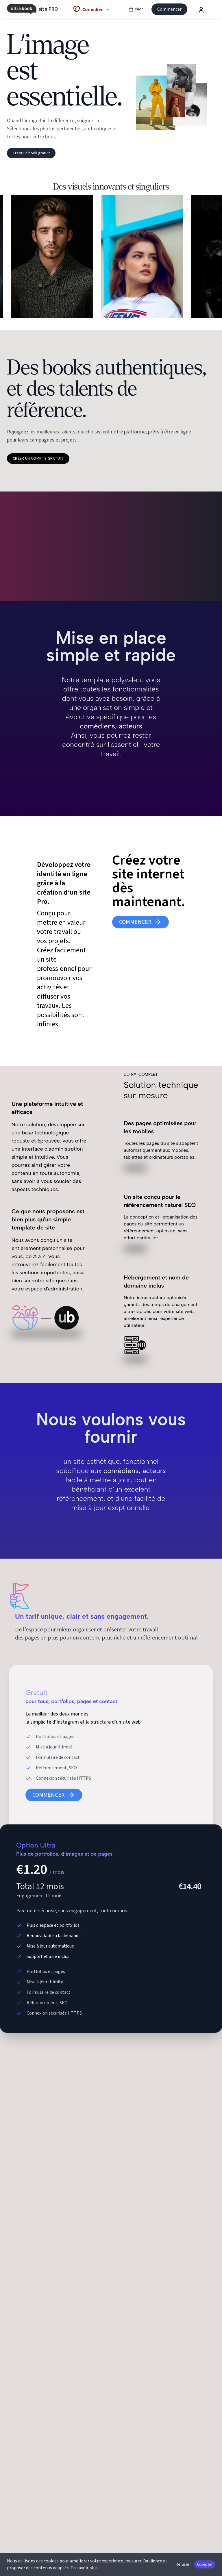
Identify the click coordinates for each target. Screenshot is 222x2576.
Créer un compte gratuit (38, 458)
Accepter (205, 2564)
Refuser (183, 2564)
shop (136, 9)
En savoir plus (84, 2568)
